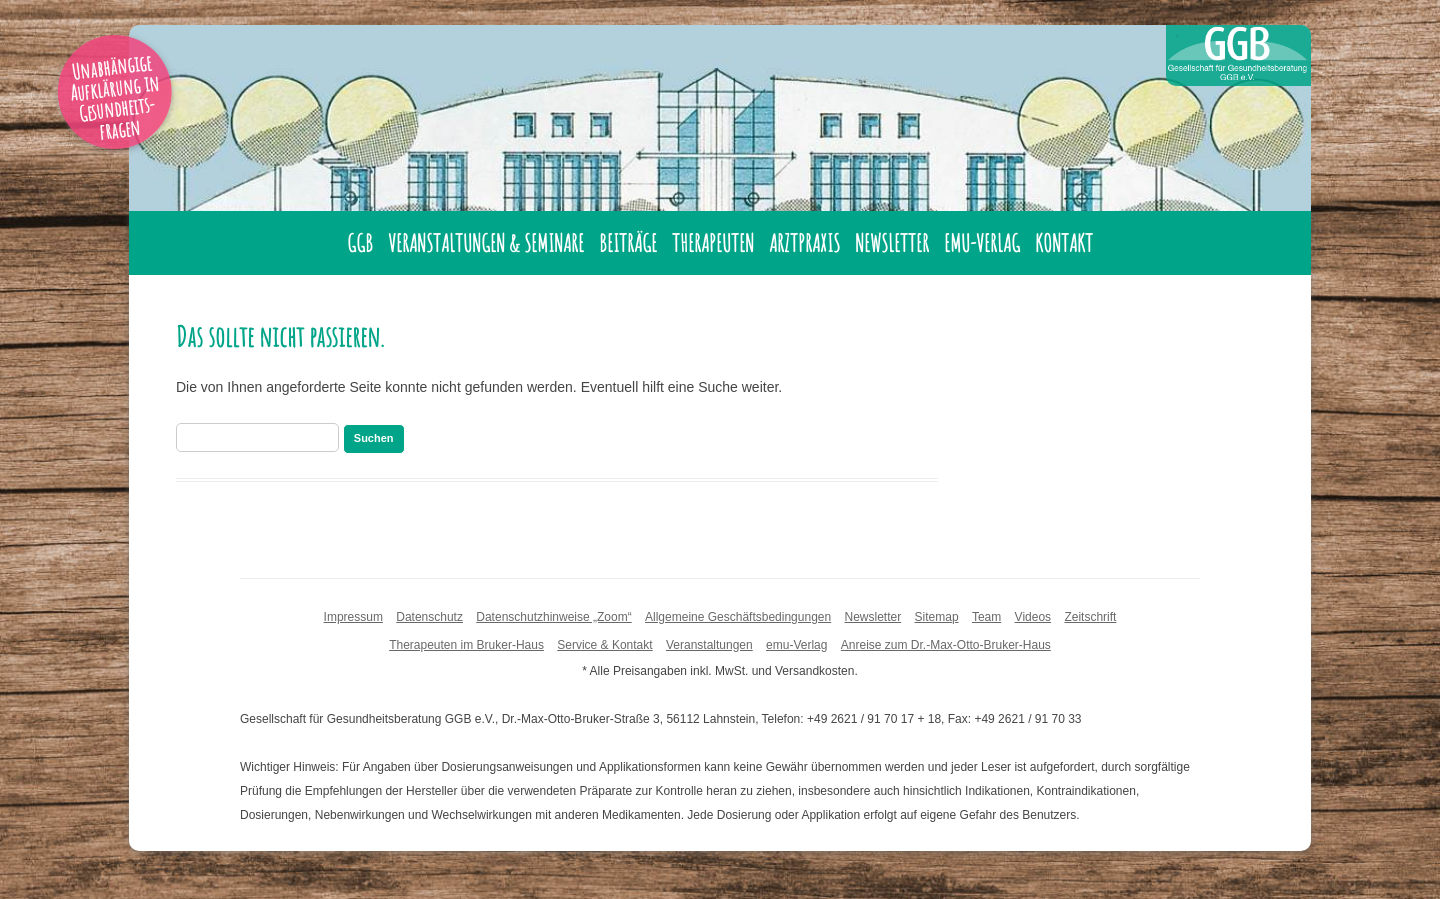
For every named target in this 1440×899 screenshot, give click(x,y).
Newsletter (892, 243)
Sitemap (937, 617)
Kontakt (1064, 243)
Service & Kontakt (604, 645)
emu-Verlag (982, 243)
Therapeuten (713, 243)
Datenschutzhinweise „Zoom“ (553, 617)
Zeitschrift (1090, 617)
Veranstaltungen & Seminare (486, 243)
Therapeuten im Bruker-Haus (466, 645)
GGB (360, 243)
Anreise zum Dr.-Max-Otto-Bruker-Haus (946, 645)
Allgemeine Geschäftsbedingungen (738, 617)
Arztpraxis (804, 243)
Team (986, 617)
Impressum (353, 617)
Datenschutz (429, 617)
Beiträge (628, 243)
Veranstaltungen (709, 645)
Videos (1033, 617)
